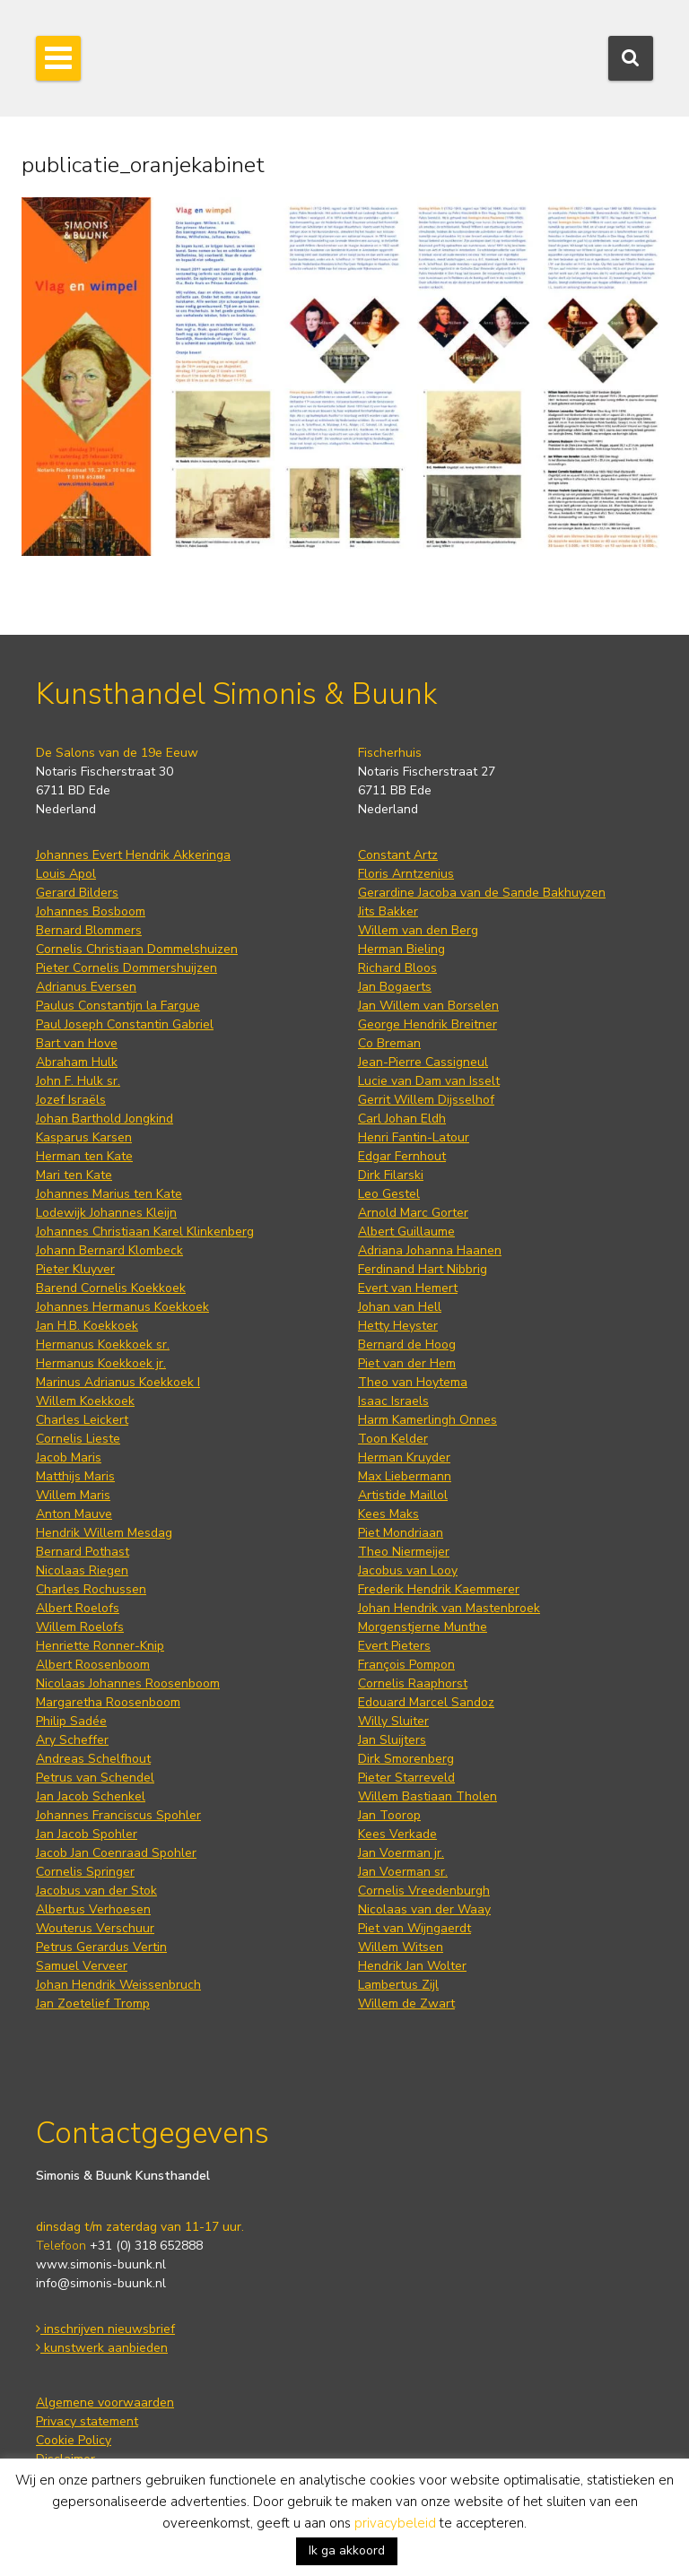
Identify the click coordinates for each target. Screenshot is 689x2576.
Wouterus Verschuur (95, 1928)
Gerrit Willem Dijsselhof (426, 1099)
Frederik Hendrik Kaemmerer (438, 1589)
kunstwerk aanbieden (102, 2347)
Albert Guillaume (406, 1231)
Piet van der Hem (407, 1363)
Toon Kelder (393, 1438)
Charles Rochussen (91, 1589)
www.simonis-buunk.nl (101, 2264)
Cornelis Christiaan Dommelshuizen (137, 949)
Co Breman (389, 1043)
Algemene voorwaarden (105, 2402)
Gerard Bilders (77, 892)
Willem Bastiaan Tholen (427, 1796)
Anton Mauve (74, 1513)
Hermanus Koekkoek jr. (101, 1363)
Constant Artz (398, 854)
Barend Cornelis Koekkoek (111, 1288)
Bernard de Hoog (407, 1344)
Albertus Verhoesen (93, 1909)
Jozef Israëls (71, 1099)
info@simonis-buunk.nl (101, 2283)
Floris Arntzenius (406, 873)
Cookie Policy (73, 2440)
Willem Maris (73, 1495)
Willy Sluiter (393, 1721)
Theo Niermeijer (403, 1551)
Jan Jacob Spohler (86, 1834)
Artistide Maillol (403, 1495)
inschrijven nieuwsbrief (105, 2328)
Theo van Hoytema (412, 1382)
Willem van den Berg (418, 930)
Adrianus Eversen (86, 986)
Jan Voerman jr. (401, 1852)
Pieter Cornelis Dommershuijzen (126, 967)
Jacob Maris (68, 1457)
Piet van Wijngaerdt (414, 1928)
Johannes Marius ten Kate (109, 1193)
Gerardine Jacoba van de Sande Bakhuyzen (482, 892)
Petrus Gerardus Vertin (101, 1947)
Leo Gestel (389, 1193)
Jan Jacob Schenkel (90, 1796)
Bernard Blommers (89, 930)
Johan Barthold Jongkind (104, 1118)
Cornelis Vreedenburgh (424, 1890)
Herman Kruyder (404, 1457)
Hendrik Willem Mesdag (104, 1532)
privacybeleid (395, 2523)
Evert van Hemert (408, 1288)
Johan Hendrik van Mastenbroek (449, 1608)
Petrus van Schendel (95, 1777)
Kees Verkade (397, 1834)
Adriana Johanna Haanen (429, 1250)
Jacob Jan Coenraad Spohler (116, 1852)
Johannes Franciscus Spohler (118, 1815)
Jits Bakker (388, 911)
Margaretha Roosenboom (108, 1702)
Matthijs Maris (75, 1476)
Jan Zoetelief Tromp (93, 2003)
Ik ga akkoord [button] (347, 2550)
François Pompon (406, 1664)
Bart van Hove (77, 1043)
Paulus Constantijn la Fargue (118, 1005)
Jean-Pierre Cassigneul (423, 1062)
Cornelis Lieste (78, 1438)
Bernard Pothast (82, 1551)
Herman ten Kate (84, 1156)
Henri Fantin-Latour (413, 1137)
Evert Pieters (394, 1645)
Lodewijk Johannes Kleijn (106, 1212)
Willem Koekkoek (85, 1400)
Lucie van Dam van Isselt (429, 1080)
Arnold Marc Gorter (413, 1212)
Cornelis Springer (85, 1871)
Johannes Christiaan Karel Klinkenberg (145, 1231)
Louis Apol (66, 873)
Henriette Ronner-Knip (100, 1645)
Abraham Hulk (77, 1062)
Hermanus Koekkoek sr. (103, 1344)
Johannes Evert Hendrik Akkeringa (133, 854)
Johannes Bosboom (90, 911)
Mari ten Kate (74, 1175)
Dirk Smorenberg (406, 1758)
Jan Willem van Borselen (428, 1005)
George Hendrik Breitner (427, 1024)
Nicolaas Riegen (82, 1570)
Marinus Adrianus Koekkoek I (118, 1382)
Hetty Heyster (398, 1325)
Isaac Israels (393, 1400)
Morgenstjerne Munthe (422, 1626)
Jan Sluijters (392, 1739)
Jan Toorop (389, 1815)
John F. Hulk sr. (78, 1080)
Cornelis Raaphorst (412, 1683)
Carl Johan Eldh (402, 1118)
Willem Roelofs (80, 1626)
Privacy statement (87, 2421)
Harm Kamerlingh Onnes (427, 1419)
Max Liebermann (404, 1476)
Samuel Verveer (81, 1965)
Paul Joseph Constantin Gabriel (125, 1024)
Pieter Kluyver (75, 1269)
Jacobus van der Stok (96, 1890)
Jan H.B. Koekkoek (87, 1325)
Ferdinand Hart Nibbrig (422, 1269)
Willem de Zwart (406, 2003)
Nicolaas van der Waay (424, 1909)
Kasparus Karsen (84, 1137)
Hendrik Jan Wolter (412, 1965)
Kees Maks (388, 1513)
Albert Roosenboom (93, 1664)
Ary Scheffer (72, 1739)
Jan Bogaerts (395, 986)
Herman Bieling (401, 949)
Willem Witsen (400, 1947)
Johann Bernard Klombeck (109, 1250)
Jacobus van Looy (408, 1570)
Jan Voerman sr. (403, 1871)
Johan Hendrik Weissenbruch (118, 1984)
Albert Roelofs (77, 1608)
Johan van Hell (399, 1306)
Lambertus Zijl (398, 1984)
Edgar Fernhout (402, 1156)
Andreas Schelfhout (93, 1758)
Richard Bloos (397, 967)
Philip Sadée (71, 1721)
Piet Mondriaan (400, 1532)
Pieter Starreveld (406, 1777)
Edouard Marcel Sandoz (426, 1702)
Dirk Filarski (390, 1175)
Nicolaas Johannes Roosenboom (128, 1683)
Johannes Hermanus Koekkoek (122, 1306)
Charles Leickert (82, 1419)
